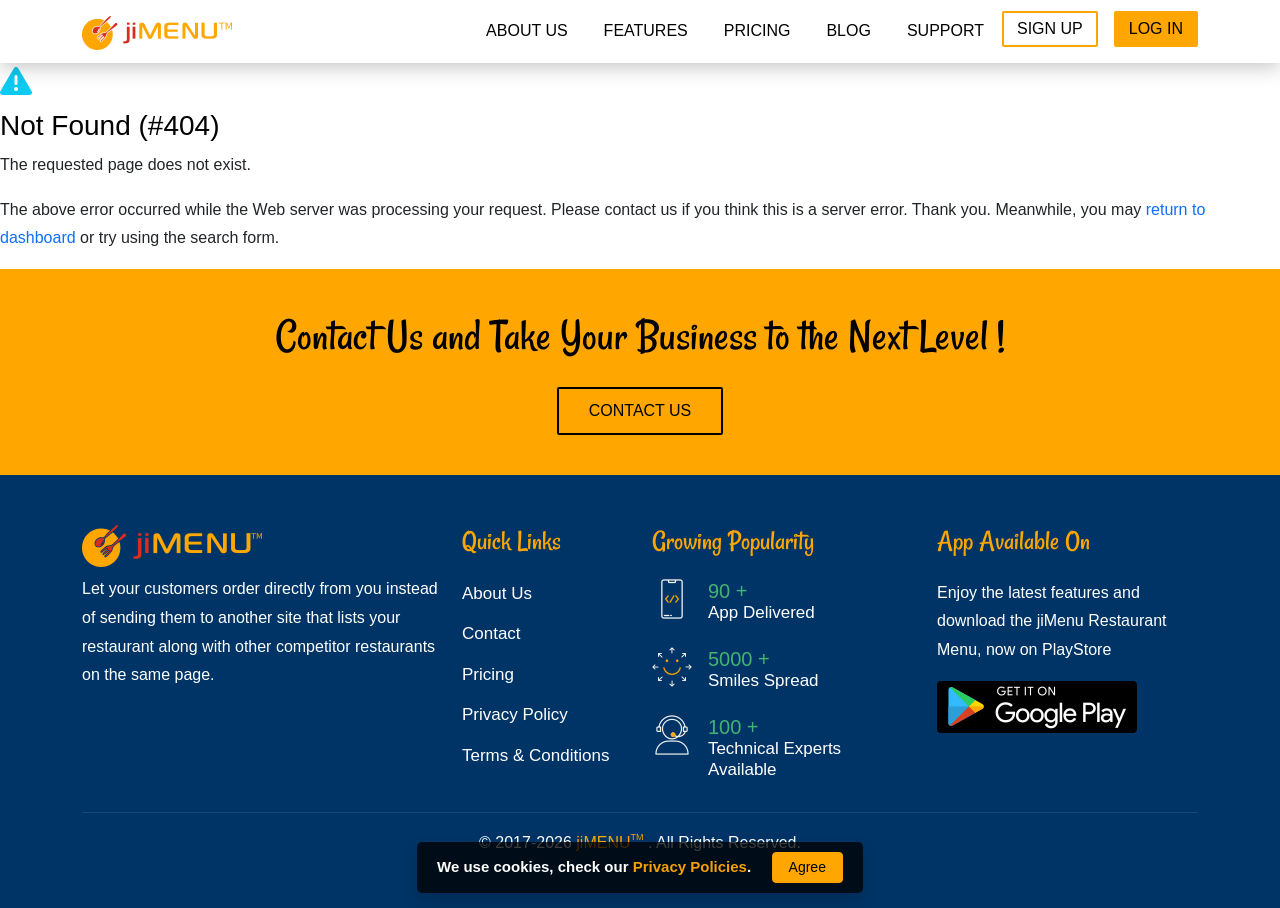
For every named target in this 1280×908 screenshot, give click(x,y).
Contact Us (640, 410)
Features (646, 30)
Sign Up (1050, 28)
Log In (1156, 28)
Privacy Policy (515, 714)
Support (945, 30)
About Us (527, 30)
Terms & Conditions (535, 755)
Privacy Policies (690, 866)
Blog (848, 30)
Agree (807, 867)
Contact (491, 633)
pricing (757, 30)
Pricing (488, 674)
